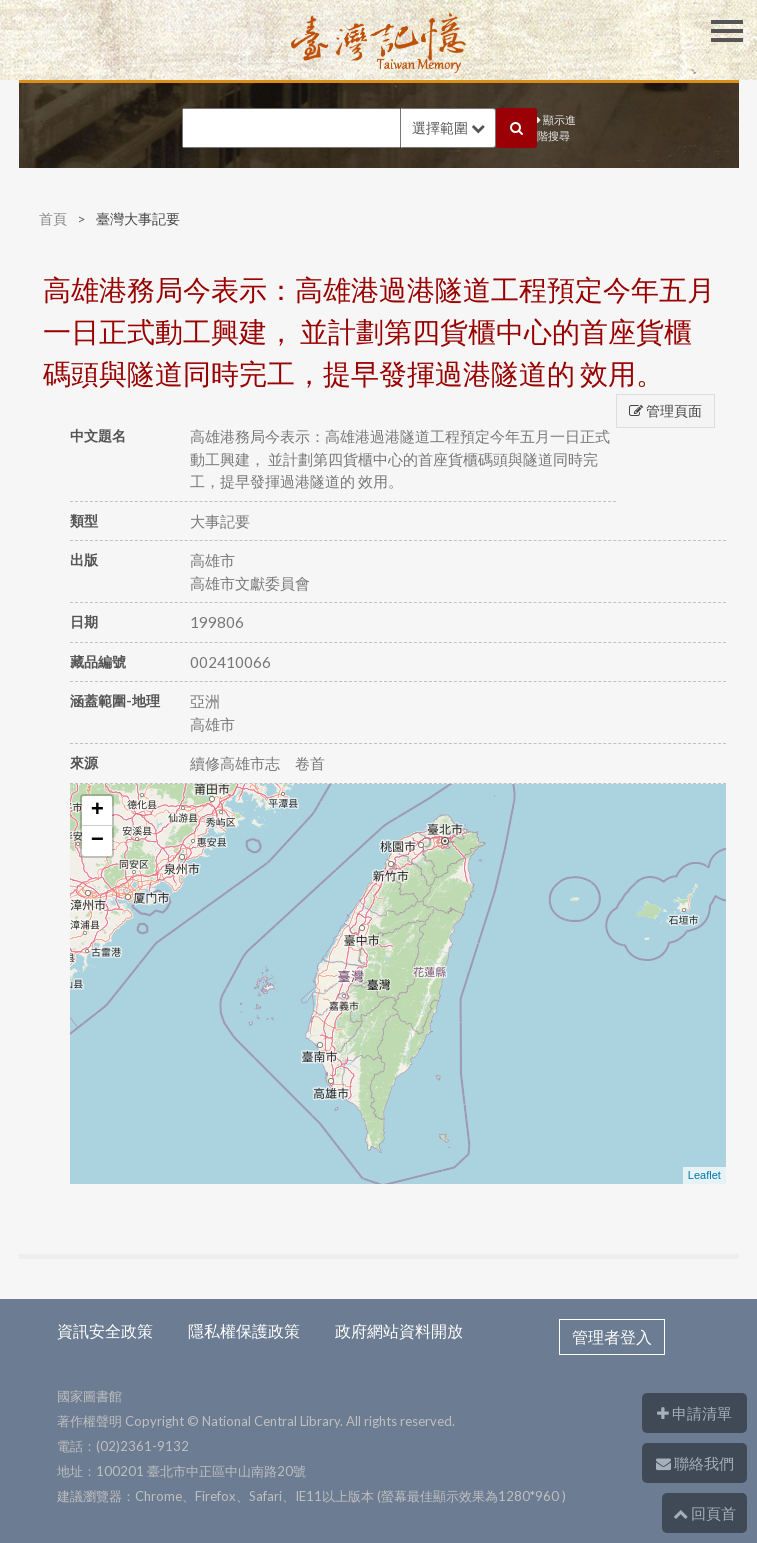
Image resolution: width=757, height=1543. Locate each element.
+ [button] (97, 811)
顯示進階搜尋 (556, 128)
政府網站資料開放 (399, 1330)
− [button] (97, 841)
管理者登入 (612, 1336)
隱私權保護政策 (244, 1330)
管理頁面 (665, 410)
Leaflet (704, 1175)
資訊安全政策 (105, 1330)
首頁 (53, 218)
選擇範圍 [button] (448, 127)
